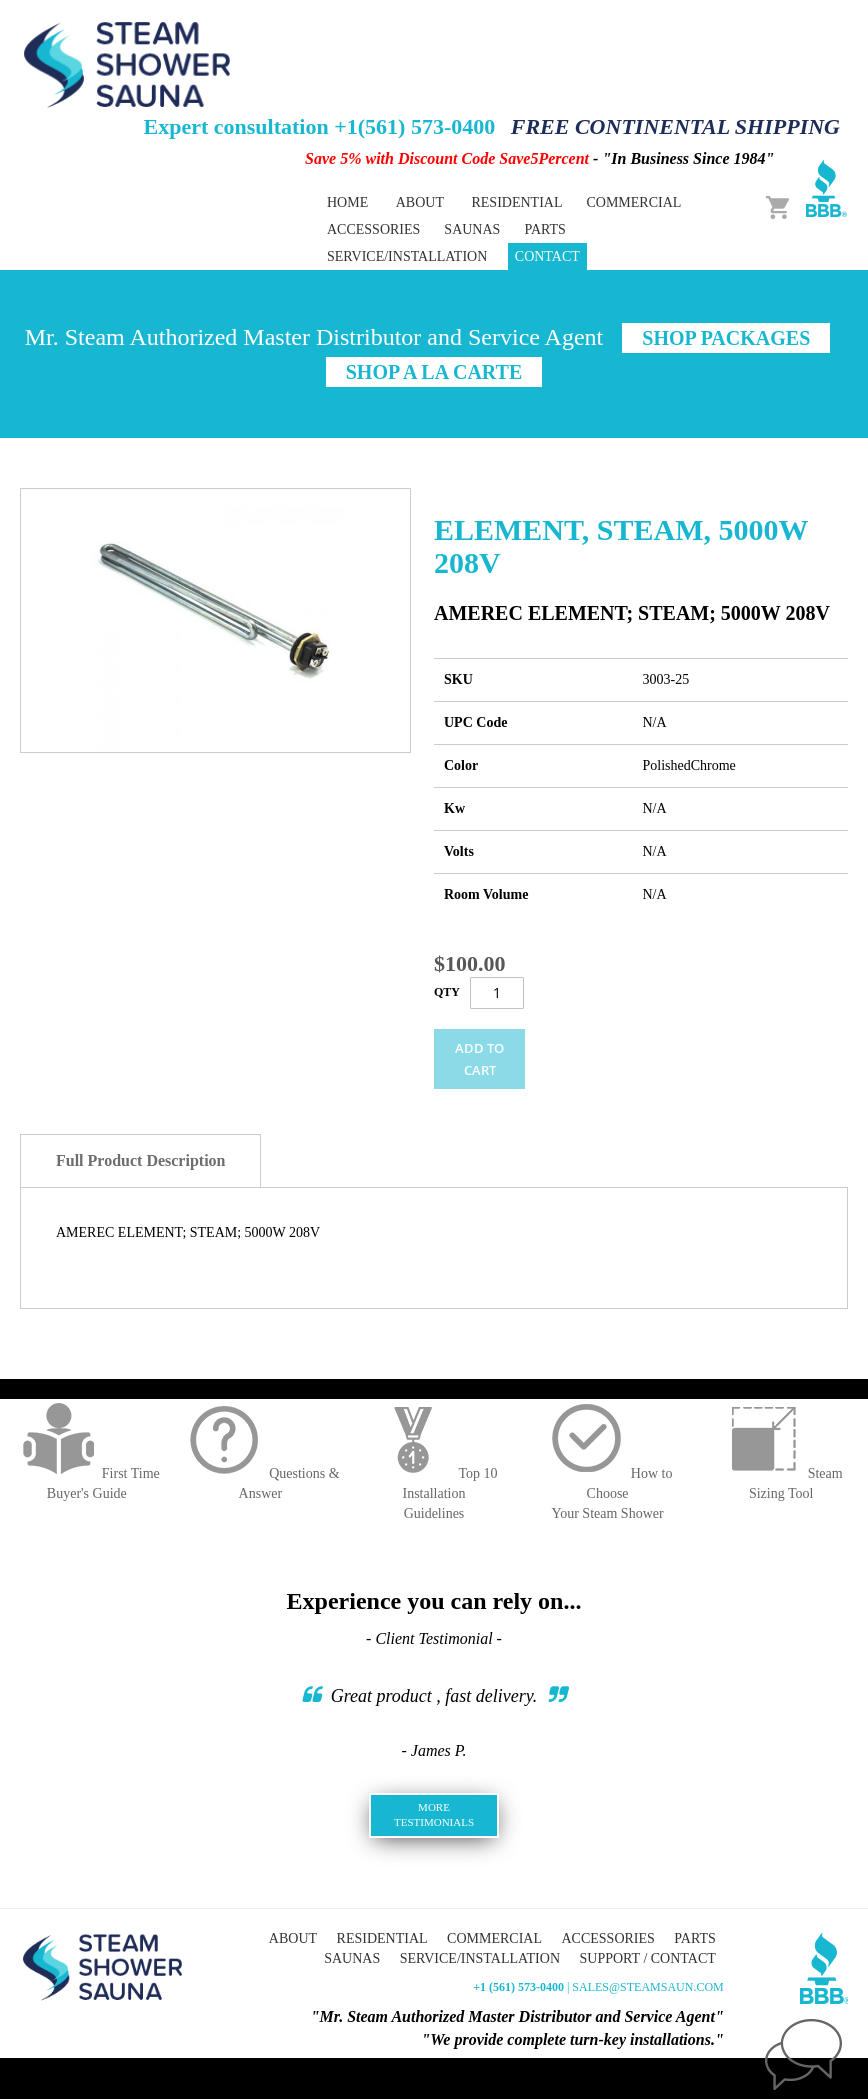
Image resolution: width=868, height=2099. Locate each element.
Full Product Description (140, 1160)
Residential (382, 1938)
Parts (694, 1938)
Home (347, 202)
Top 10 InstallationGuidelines (433, 1493)
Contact (547, 256)
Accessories (607, 1938)
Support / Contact (648, 1958)
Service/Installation (407, 256)
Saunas (352, 1958)
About (420, 202)
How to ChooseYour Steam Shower (608, 1493)
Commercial (494, 1938)
